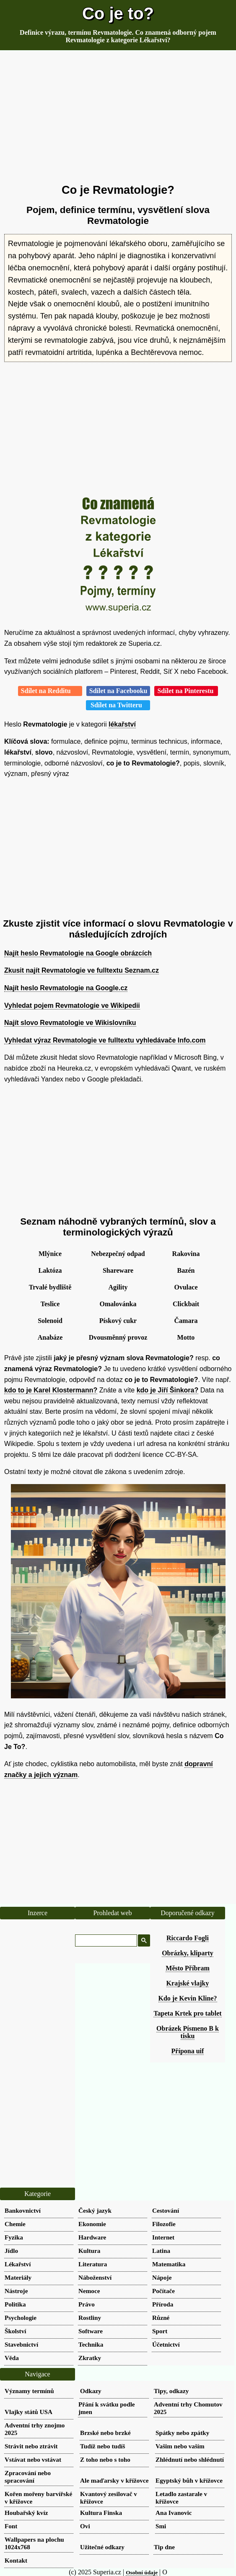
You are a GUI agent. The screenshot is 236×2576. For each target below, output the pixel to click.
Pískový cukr (118, 1320)
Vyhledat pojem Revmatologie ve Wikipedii (72, 1005)
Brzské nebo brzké (105, 2432)
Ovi (85, 2526)
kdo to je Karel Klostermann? (50, 1390)
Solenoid (50, 1320)
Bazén (186, 1270)
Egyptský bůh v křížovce (189, 2480)
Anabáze (50, 1337)
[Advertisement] (118, 117)
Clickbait (186, 1303)
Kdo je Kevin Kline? (187, 1998)
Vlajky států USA (28, 2411)
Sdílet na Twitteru (118, 705)
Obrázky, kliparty (187, 1953)
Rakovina (186, 1253)
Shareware (118, 1270)
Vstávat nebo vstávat (33, 2459)
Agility (117, 1287)
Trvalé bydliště (50, 1287)
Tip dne (164, 2546)
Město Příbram (187, 1968)
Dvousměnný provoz (118, 1337)
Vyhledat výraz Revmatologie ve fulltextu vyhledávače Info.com (104, 1040)
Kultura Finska (101, 2512)
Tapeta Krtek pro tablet (187, 2013)
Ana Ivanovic (174, 2512)
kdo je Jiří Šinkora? (168, 1390)
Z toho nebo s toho (105, 2459)
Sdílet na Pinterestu (186, 690)
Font (11, 2526)
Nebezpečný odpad (118, 1253)
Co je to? (118, 13)
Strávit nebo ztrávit (31, 2446)
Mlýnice (50, 1253)
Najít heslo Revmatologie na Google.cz (65, 987)
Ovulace (186, 1287)
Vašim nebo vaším (180, 2446)
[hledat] (105, 1940)
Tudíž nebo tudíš (102, 2446)
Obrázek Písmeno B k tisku (187, 2032)
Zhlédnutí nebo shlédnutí (190, 2459)
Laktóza (50, 1270)
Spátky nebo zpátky (182, 2432)
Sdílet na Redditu (50, 690)
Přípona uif (187, 2051)
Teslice (50, 1303)
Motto (186, 1337)
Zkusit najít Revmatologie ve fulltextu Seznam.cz (81, 970)
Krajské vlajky (187, 1983)
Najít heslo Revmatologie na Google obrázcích (78, 953)
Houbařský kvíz (26, 2512)
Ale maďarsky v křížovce (114, 2480)
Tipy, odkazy (171, 2390)
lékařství (122, 724)
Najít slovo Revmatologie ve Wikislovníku (70, 1022)
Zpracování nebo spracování (28, 2476)
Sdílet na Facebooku (118, 690)
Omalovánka (117, 1303)
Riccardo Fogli (187, 1938)
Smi (161, 2526)
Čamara (186, 1320)
